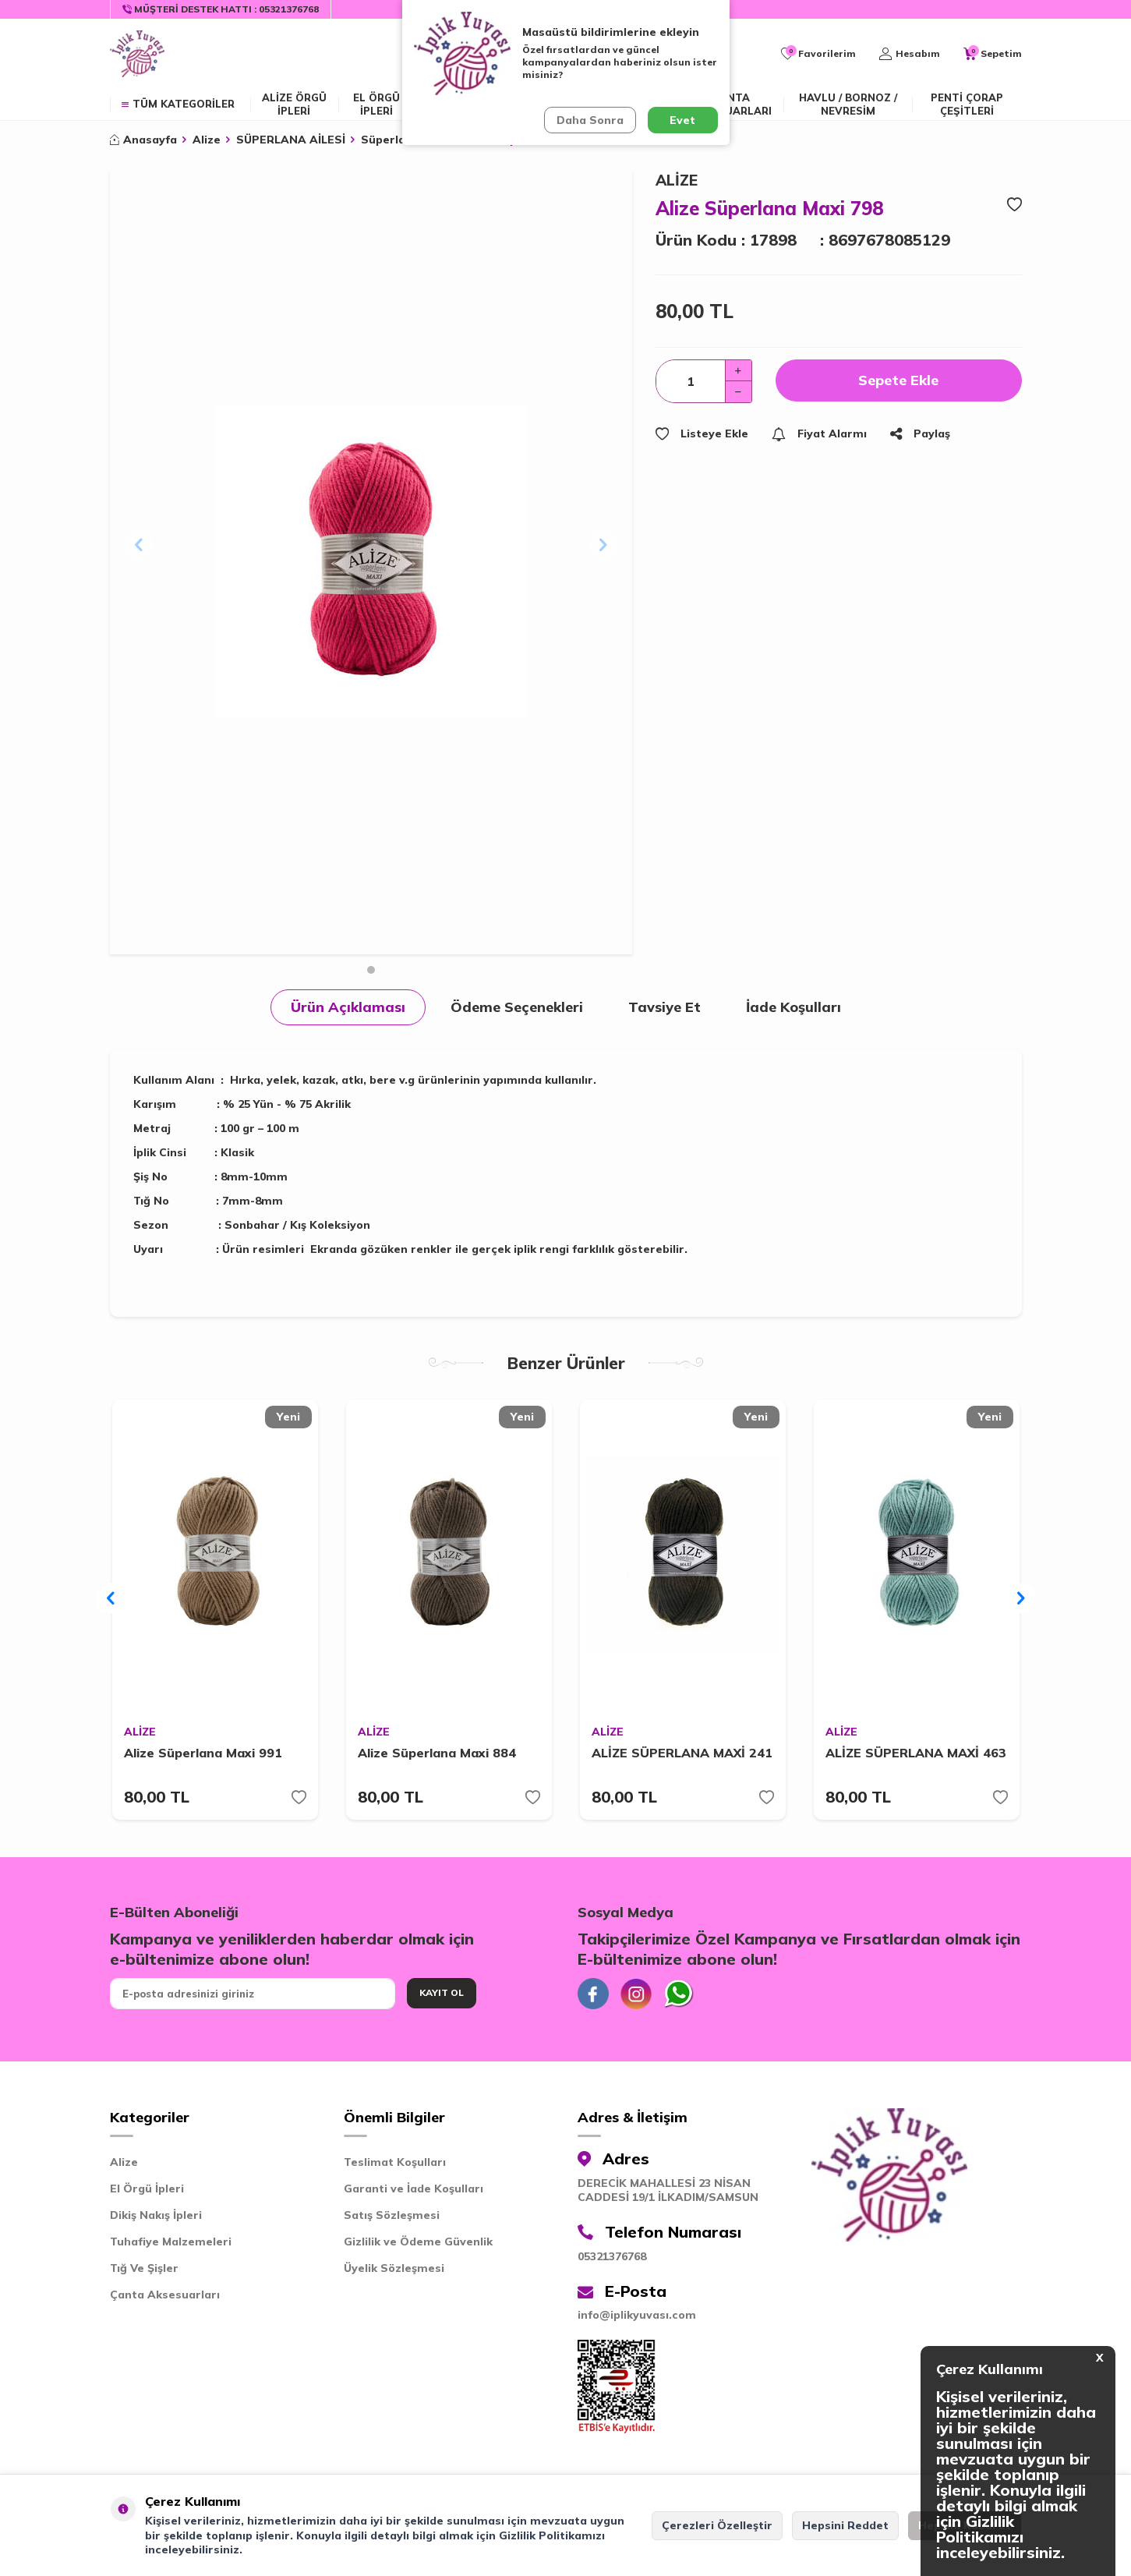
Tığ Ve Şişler (144, 2268)
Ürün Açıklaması (348, 1007)
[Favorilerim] (818, 54)
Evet (682, 120)
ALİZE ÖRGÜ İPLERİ (294, 104)
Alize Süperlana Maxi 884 (437, 1752)
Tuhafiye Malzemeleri (171, 2242)
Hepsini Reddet (845, 2525)
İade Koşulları (793, 1007)
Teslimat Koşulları (395, 2162)
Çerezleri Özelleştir (717, 2525)
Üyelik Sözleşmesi (394, 2268)
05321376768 (612, 2256)
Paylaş (920, 433)
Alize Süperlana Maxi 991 (203, 1752)
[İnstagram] (636, 1993)
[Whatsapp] (679, 1993)
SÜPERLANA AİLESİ (290, 140)
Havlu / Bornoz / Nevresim (848, 104)
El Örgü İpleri (147, 2188)
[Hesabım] (909, 54)
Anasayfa (143, 140)
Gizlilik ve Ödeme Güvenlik (418, 2242)
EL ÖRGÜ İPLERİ (376, 104)
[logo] (137, 53)
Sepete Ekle (898, 380)
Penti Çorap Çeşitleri (967, 104)
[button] (371, 970)
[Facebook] (593, 1993)
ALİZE (677, 180)
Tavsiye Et (664, 1007)
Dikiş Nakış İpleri (156, 2215)
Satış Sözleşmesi (392, 2215)
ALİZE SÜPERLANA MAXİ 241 (682, 1752)
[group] (371, 562)
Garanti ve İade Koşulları (413, 2188)
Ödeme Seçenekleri (517, 1007)
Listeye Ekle (702, 433)
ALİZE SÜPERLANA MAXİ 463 (915, 1752)
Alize (207, 140)
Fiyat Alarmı (819, 433)
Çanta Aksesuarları (731, 104)
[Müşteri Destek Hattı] (221, 9)
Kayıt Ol (441, 1992)
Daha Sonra (590, 120)
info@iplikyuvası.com (637, 2315)
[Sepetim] (992, 54)
